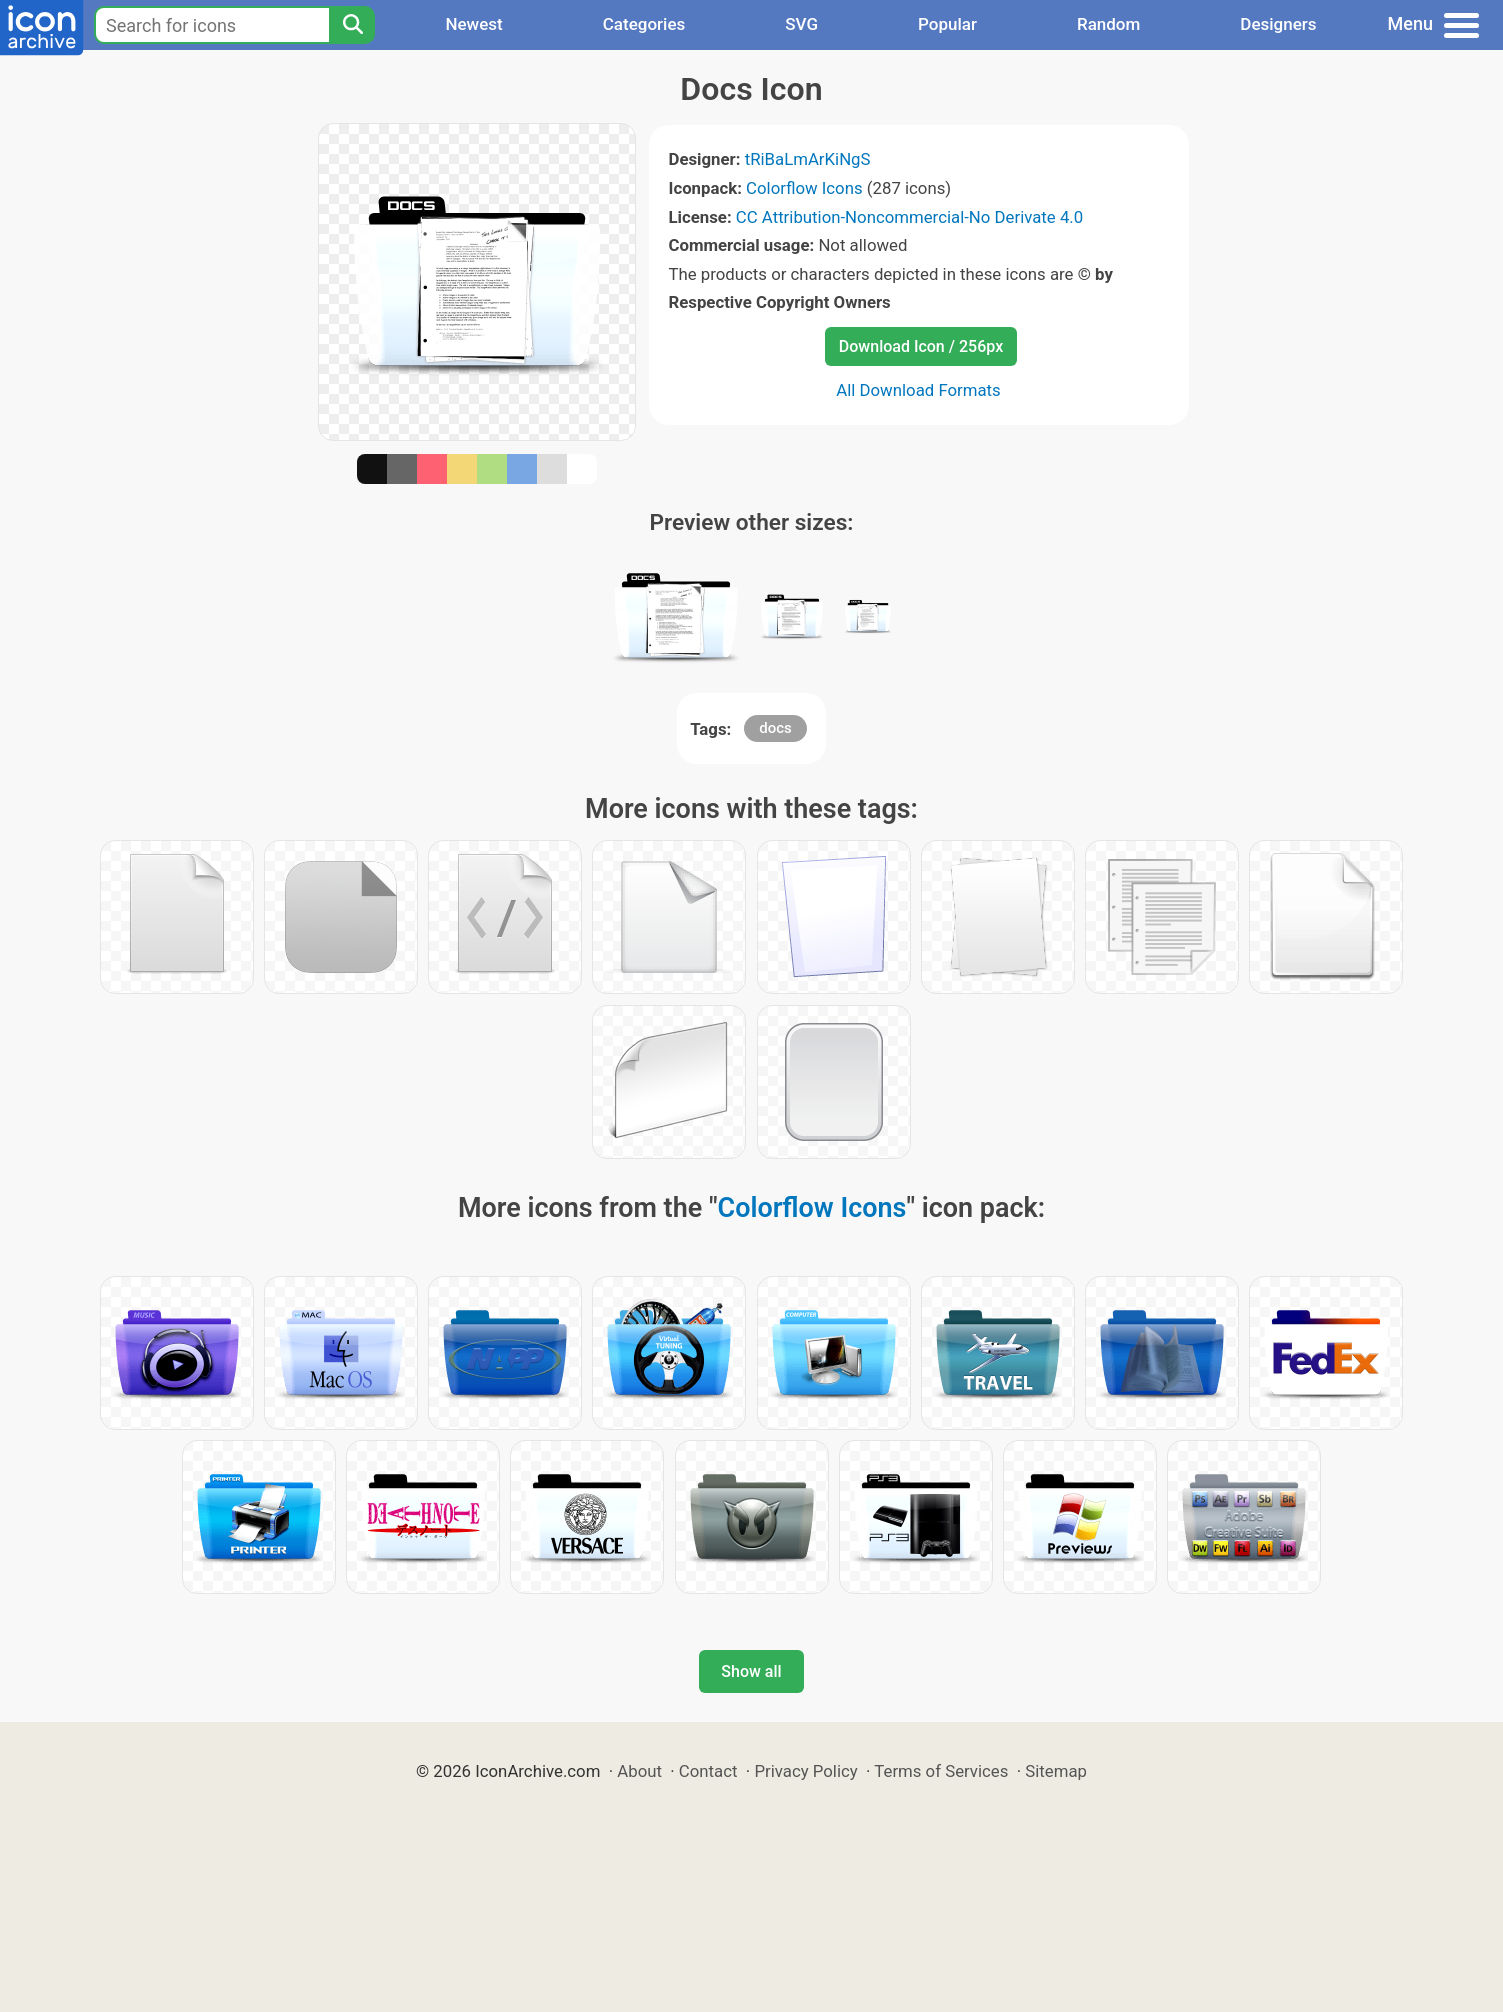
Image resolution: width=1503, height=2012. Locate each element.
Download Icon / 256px (921, 346)
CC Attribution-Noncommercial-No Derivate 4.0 (909, 217)
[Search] (352, 25)
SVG (801, 24)
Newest (473, 24)
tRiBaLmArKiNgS (808, 159)
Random (1108, 24)
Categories (644, 24)
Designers (1278, 24)
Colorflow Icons (804, 188)
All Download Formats (918, 390)
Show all (751, 1671)
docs (775, 728)
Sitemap (1056, 1771)
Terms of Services (941, 1771)
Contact (708, 1771)
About (639, 1771)
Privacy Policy (805, 1771)
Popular (947, 24)
